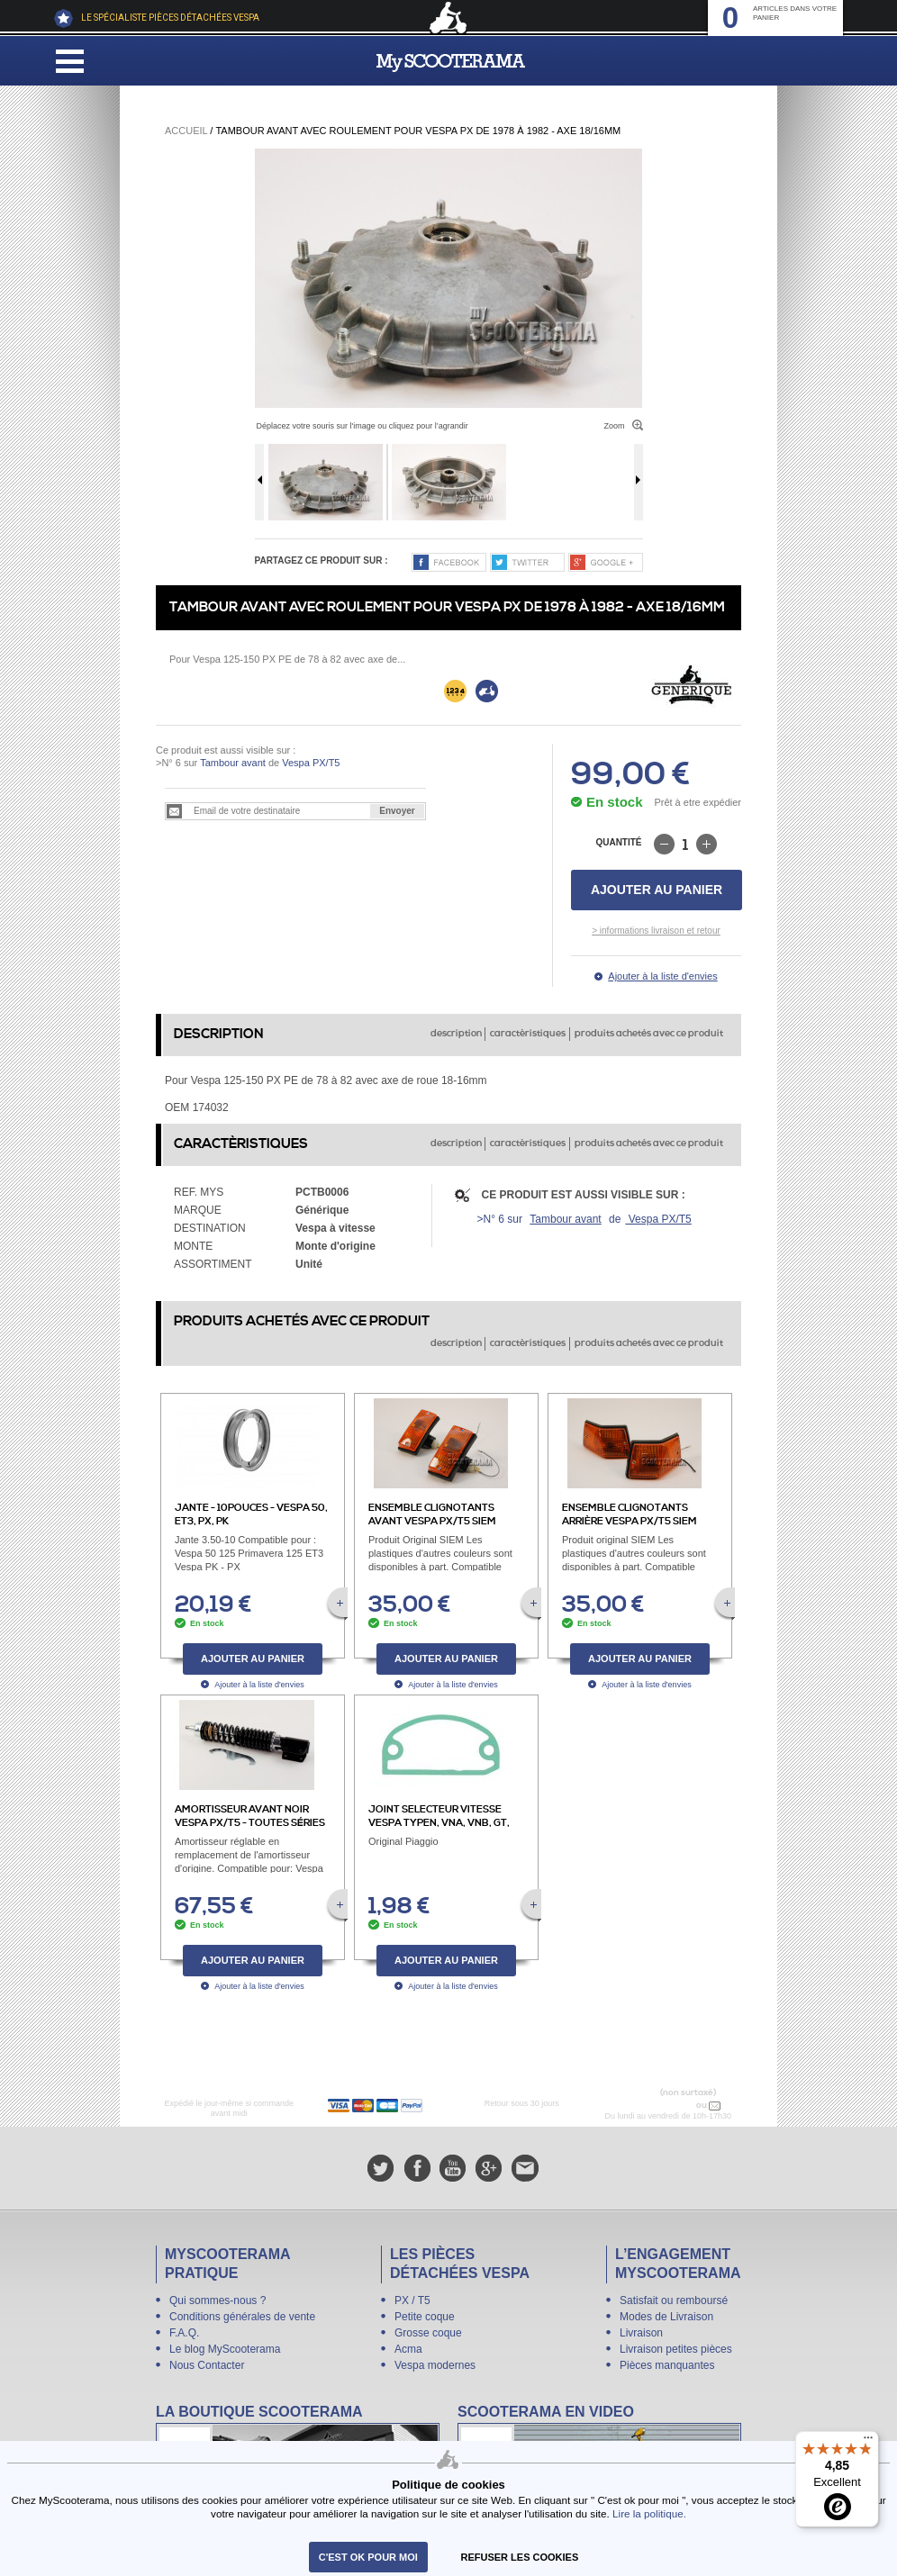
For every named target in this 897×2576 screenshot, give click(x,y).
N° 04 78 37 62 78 (656, 2105)
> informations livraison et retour (656, 930)
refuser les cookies (520, 2557)
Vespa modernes (435, 2365)
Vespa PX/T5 (309, 762)
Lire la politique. (649, 2513)
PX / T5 (412, 2300)
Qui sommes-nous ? (217, 2300)
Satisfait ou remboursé (674, 2300)
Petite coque (424, 2316)
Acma (408, 2349)
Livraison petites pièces (676, 2349)
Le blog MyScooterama (224, 2349)
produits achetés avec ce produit (649, 1033)
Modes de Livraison (666, 2316)
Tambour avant (233, 762)
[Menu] (868, 2442)
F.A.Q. (184, 2333)
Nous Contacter (206, 2365)
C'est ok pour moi (368, 2557)
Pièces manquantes (667, 2365)
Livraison (641, 2333)
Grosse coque (428, 2333)
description (456, 1033)
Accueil (186, 130)
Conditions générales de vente (242, 2316)
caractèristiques (528, 1033)
